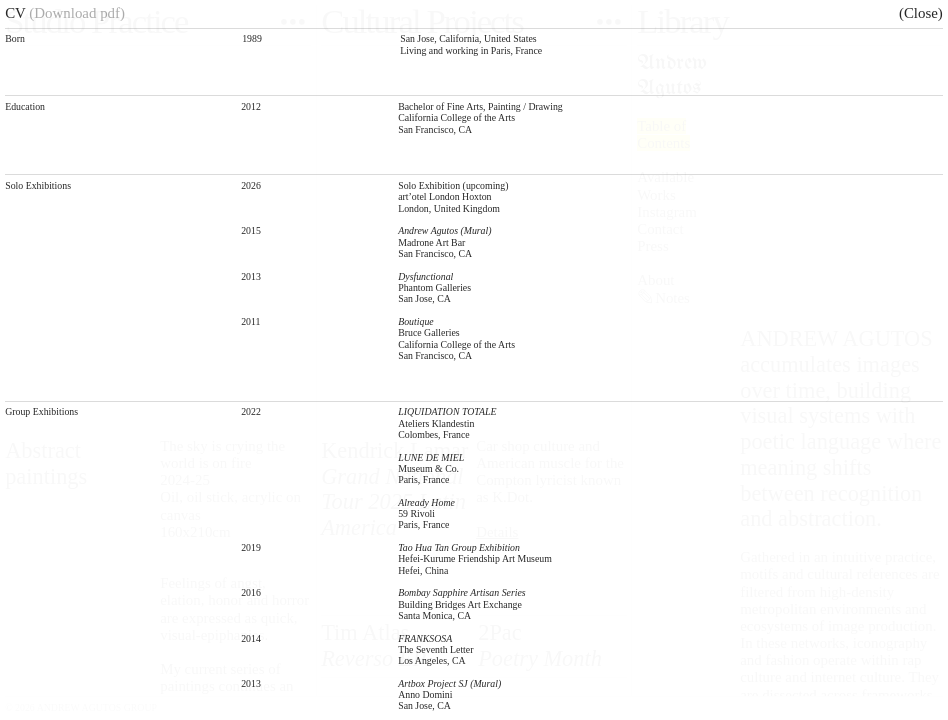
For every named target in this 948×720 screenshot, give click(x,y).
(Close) (921, 13)
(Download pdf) (77, 13)
